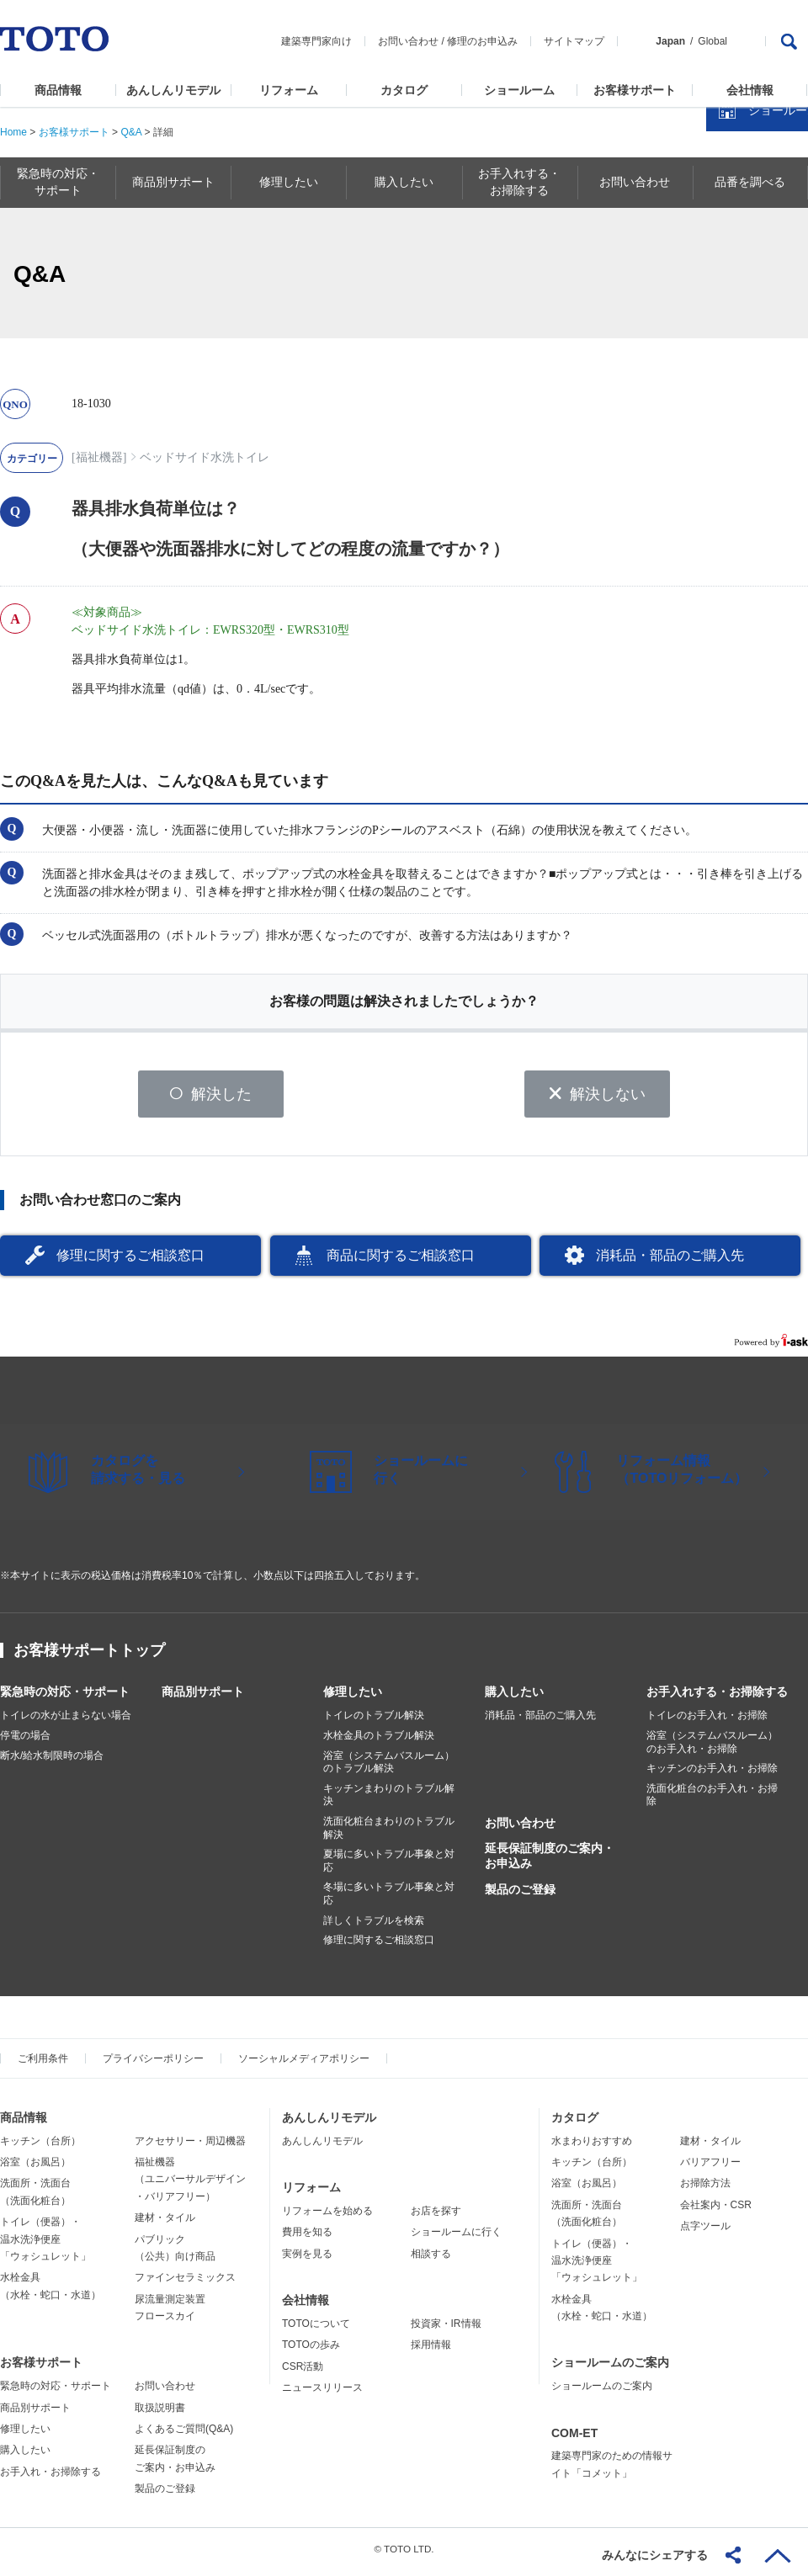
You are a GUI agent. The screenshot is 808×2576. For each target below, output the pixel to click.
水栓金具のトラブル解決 (378, 1742)
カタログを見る (740, 316)
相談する (431, 2259)
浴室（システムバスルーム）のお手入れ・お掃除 (712, 1748)
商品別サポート (203, 1698)
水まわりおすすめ (591, 2147)
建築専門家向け (316, 41)
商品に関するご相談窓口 (401, 1261)
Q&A (130, 132)
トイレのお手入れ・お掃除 (707, 1722)
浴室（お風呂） (35, 2168)
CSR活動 (302, 2372)
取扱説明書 (160, 2413)
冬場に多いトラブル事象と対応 (388, 1900)
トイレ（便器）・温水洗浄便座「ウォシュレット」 (45, 2246)
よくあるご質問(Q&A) (184, 2435)
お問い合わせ (408, 41)
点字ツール (705, 2233)
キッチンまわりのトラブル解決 (388, 1801)
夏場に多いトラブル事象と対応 (388, 1867)
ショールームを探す (752, 359)
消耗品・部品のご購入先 (670, 1261)
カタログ (404, 90)
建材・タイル (165, 2224)
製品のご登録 (520, 1895)
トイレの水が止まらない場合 (65, 1722)
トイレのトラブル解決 (373, 1722)
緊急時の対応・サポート (65, 1698)
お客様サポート (634, 90)
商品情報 (58, 90)
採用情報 (431, 2351)
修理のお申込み (482, 41)
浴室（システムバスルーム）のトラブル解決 (388, 1768)
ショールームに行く (456, 2238)
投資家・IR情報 (446, 2329)
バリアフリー (710, 2168)
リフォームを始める (327, 2217)
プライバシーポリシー (153, 2064)
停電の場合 (25, 1742)
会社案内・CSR (716, 2211)
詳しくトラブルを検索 (373, 1926)
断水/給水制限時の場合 (52, 1761)
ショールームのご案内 (610, 2369)
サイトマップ (574, 41)
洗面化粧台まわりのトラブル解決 (388, 1834)
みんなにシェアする (655, 2555)
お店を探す (436, 2217)
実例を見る (307, 2259)
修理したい (352, 1698)
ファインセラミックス (185, 2284)
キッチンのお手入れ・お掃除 (712, 1775)
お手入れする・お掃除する (717, 1698)
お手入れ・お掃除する (50, 2477)
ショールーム (519, 90)
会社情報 (749, 90)
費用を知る (307, 2238)
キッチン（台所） (40, 2147)
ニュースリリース (322, 2393)
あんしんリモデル (173, 90)
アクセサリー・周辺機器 (190, 2147)
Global (712, 41)
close (787, 273)
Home (13, 132)
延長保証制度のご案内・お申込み (549, 1862)
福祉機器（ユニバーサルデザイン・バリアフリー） (190, 2185)
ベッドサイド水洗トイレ (204, 457)
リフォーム (288, 90)
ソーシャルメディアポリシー (303, 2064)
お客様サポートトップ (89, 1657)
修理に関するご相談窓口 (130, 1261)
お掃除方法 (705, 2190)
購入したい (514, 1698)
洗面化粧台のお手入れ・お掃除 (712, 1801)
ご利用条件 (43, 2064)
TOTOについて (316, 2329)
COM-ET (574, 2439)
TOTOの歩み (311, 2351)
